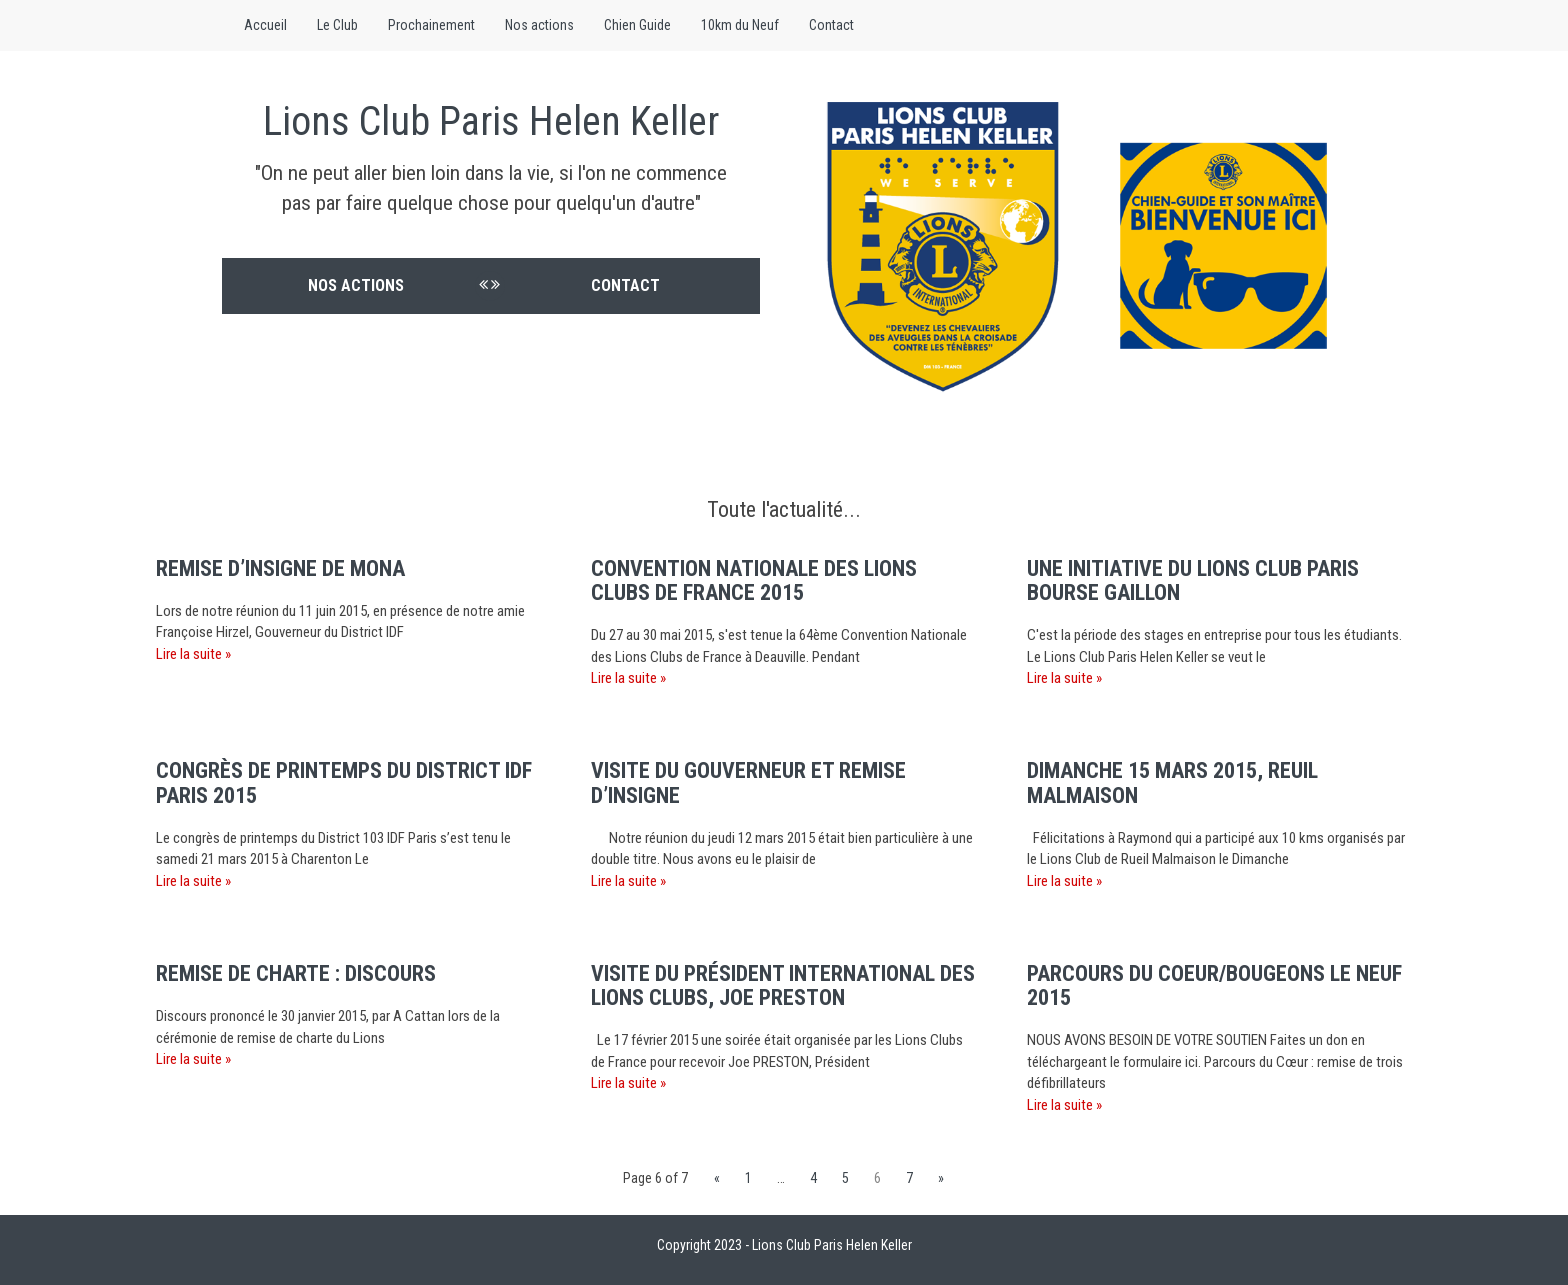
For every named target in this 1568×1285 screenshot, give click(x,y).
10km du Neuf (740, 25)
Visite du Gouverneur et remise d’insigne (748, 782)
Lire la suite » (193, 654)
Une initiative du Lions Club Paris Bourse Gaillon (1193, 580)
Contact (831, 25)
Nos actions (539, 25)
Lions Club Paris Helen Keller (491, 121)
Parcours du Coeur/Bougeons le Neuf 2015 (1214, 985)
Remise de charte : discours (296, 973)
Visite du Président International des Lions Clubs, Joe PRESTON (783, 985)
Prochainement (431, 25)
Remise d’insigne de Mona (280, 568)
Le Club (337, 25)
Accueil (265, 25)
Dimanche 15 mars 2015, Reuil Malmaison (1172, 782)
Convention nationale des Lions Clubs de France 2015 (754, 580)
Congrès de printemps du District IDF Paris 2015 (344, 782)
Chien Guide (637, 25)
